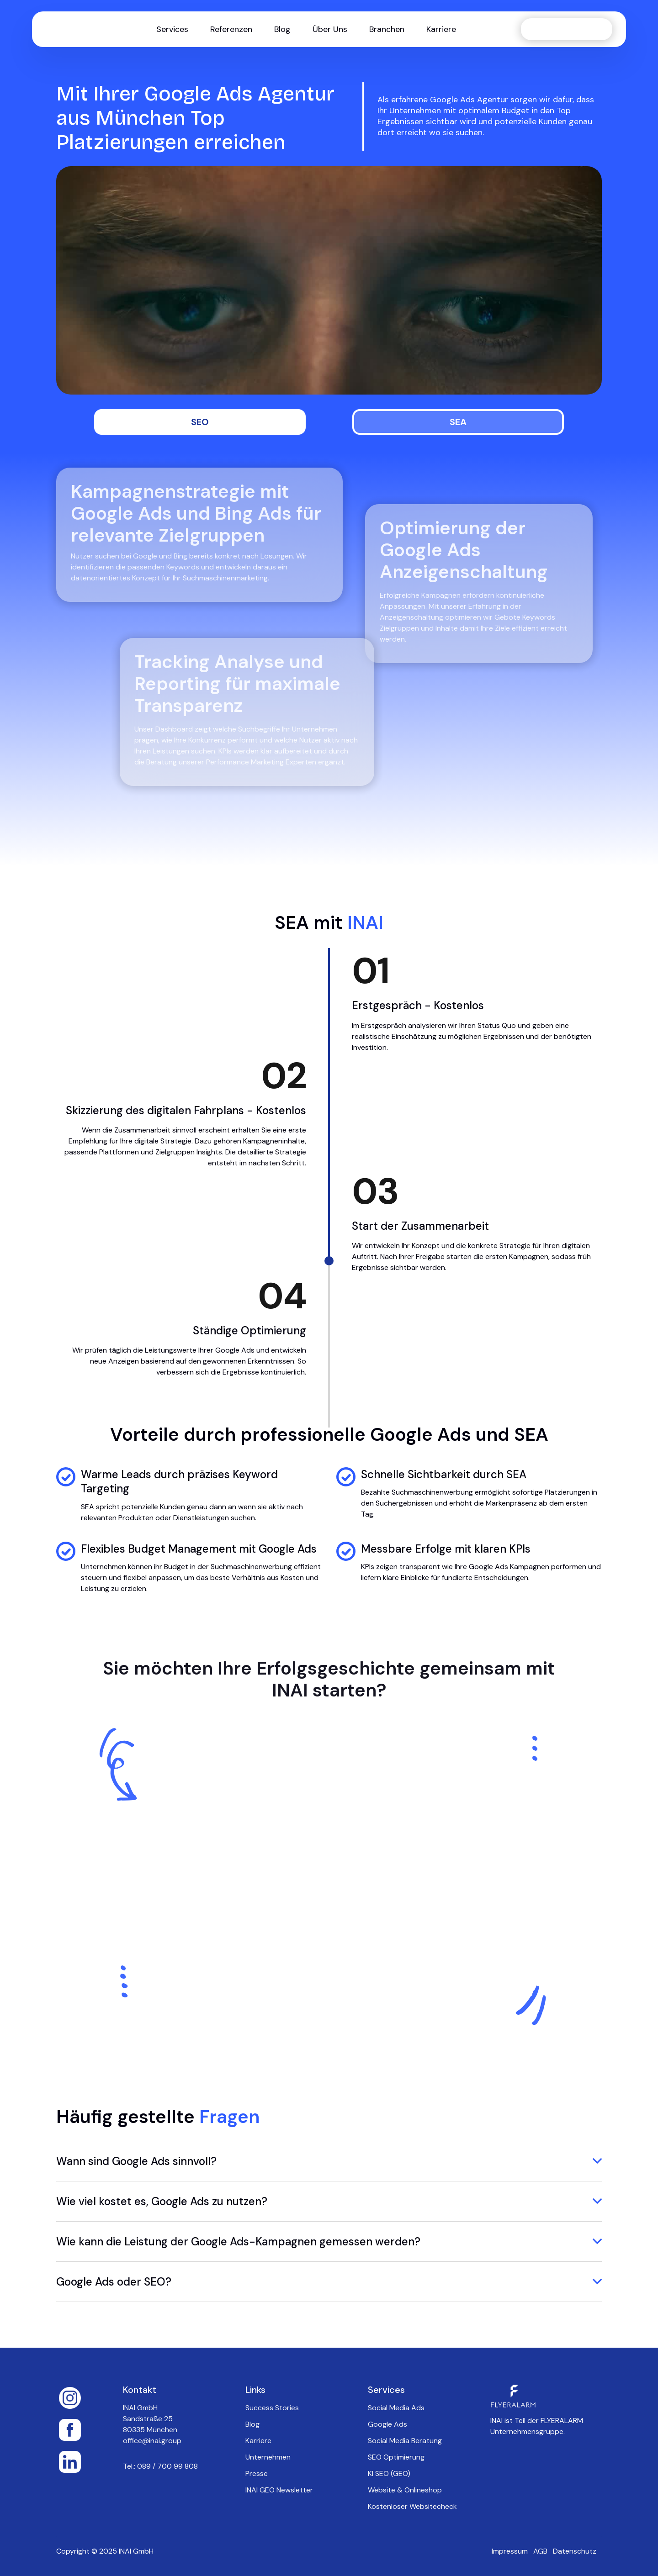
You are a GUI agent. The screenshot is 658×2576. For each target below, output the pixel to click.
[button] (172, 29)
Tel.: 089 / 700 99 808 (160, 2466)
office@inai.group (152, 2440)
